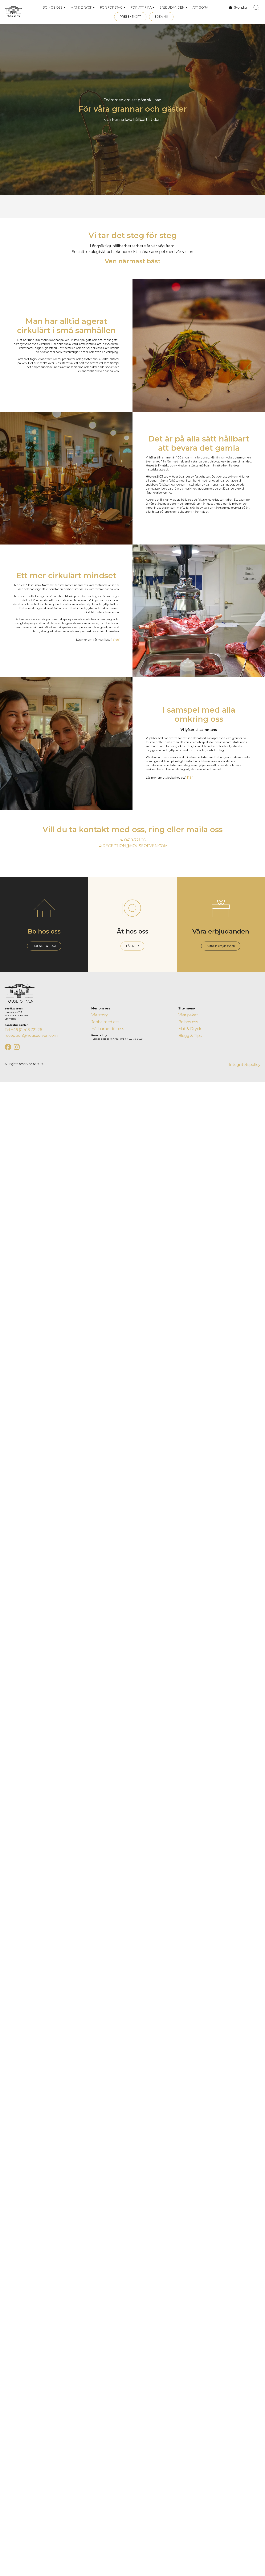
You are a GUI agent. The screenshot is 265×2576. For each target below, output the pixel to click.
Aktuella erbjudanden (221, 946)
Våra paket (188, 1015)
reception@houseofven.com (31, 1035)
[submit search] (256, 7)
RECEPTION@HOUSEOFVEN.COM (135, 845)
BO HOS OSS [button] (53, 7)
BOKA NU (161, 16)
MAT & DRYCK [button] (81, 7)
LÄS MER (132, 946)
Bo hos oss (188, 1022)
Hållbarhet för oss (107, 1029)
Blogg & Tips (190, 1035)
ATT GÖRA (200, 7)
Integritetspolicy (244, 1064)
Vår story (99, 1015)
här (190, 777)
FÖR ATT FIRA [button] (141, 7)
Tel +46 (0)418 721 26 (23, 1029)
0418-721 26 (135, 840)
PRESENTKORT (130, 16)
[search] (256, 7)
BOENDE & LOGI (44, 946)
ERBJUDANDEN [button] (172, 7)
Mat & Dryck (189, 1029)
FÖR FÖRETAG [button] (111, 7)
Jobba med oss (105, 1022)
